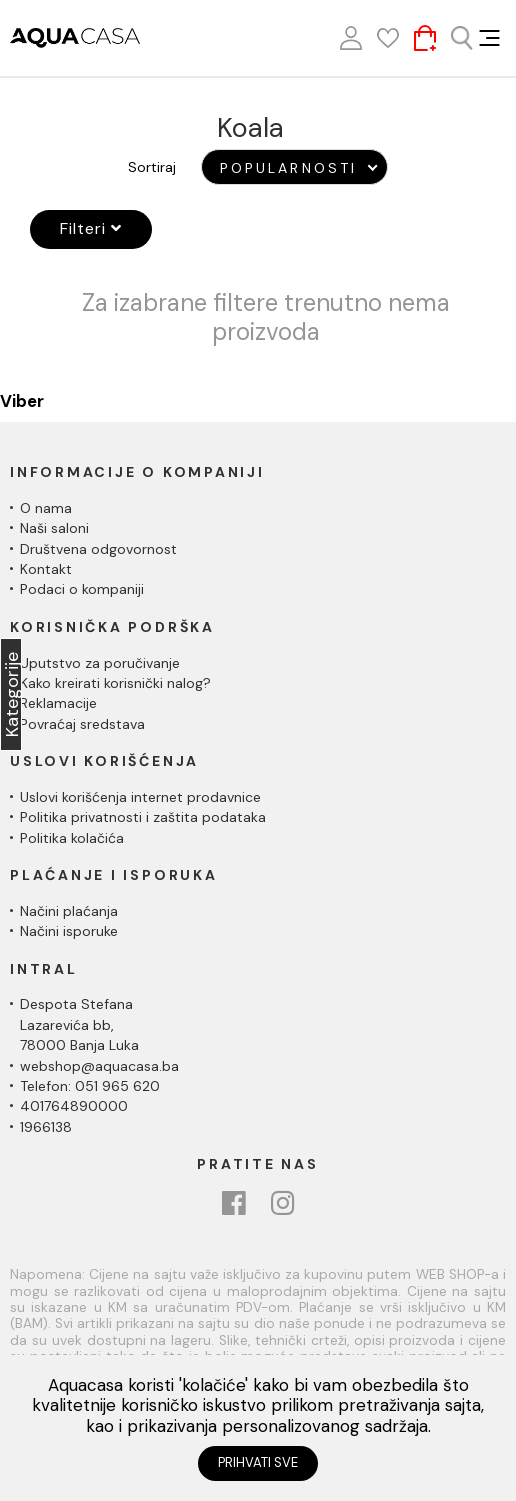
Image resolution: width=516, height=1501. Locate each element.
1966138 (46, 1127)
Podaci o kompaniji (82, 589)
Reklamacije (58, 703)
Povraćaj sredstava (82, 724)
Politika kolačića (72, 838)
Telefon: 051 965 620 (90, 1086)
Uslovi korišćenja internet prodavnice (140, 797)
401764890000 (74, 1106)
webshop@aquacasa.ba (99, 1066)
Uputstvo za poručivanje (100, 663)
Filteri (91, 228)
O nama (46, 508)
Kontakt (46, 569)
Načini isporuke (69, 931)
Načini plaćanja (69, 911)
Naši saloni (54, 528)
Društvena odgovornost (98, 549)
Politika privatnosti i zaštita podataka (143, 817)
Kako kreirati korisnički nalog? (115, 683)
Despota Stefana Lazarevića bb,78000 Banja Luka (79, 1024)
